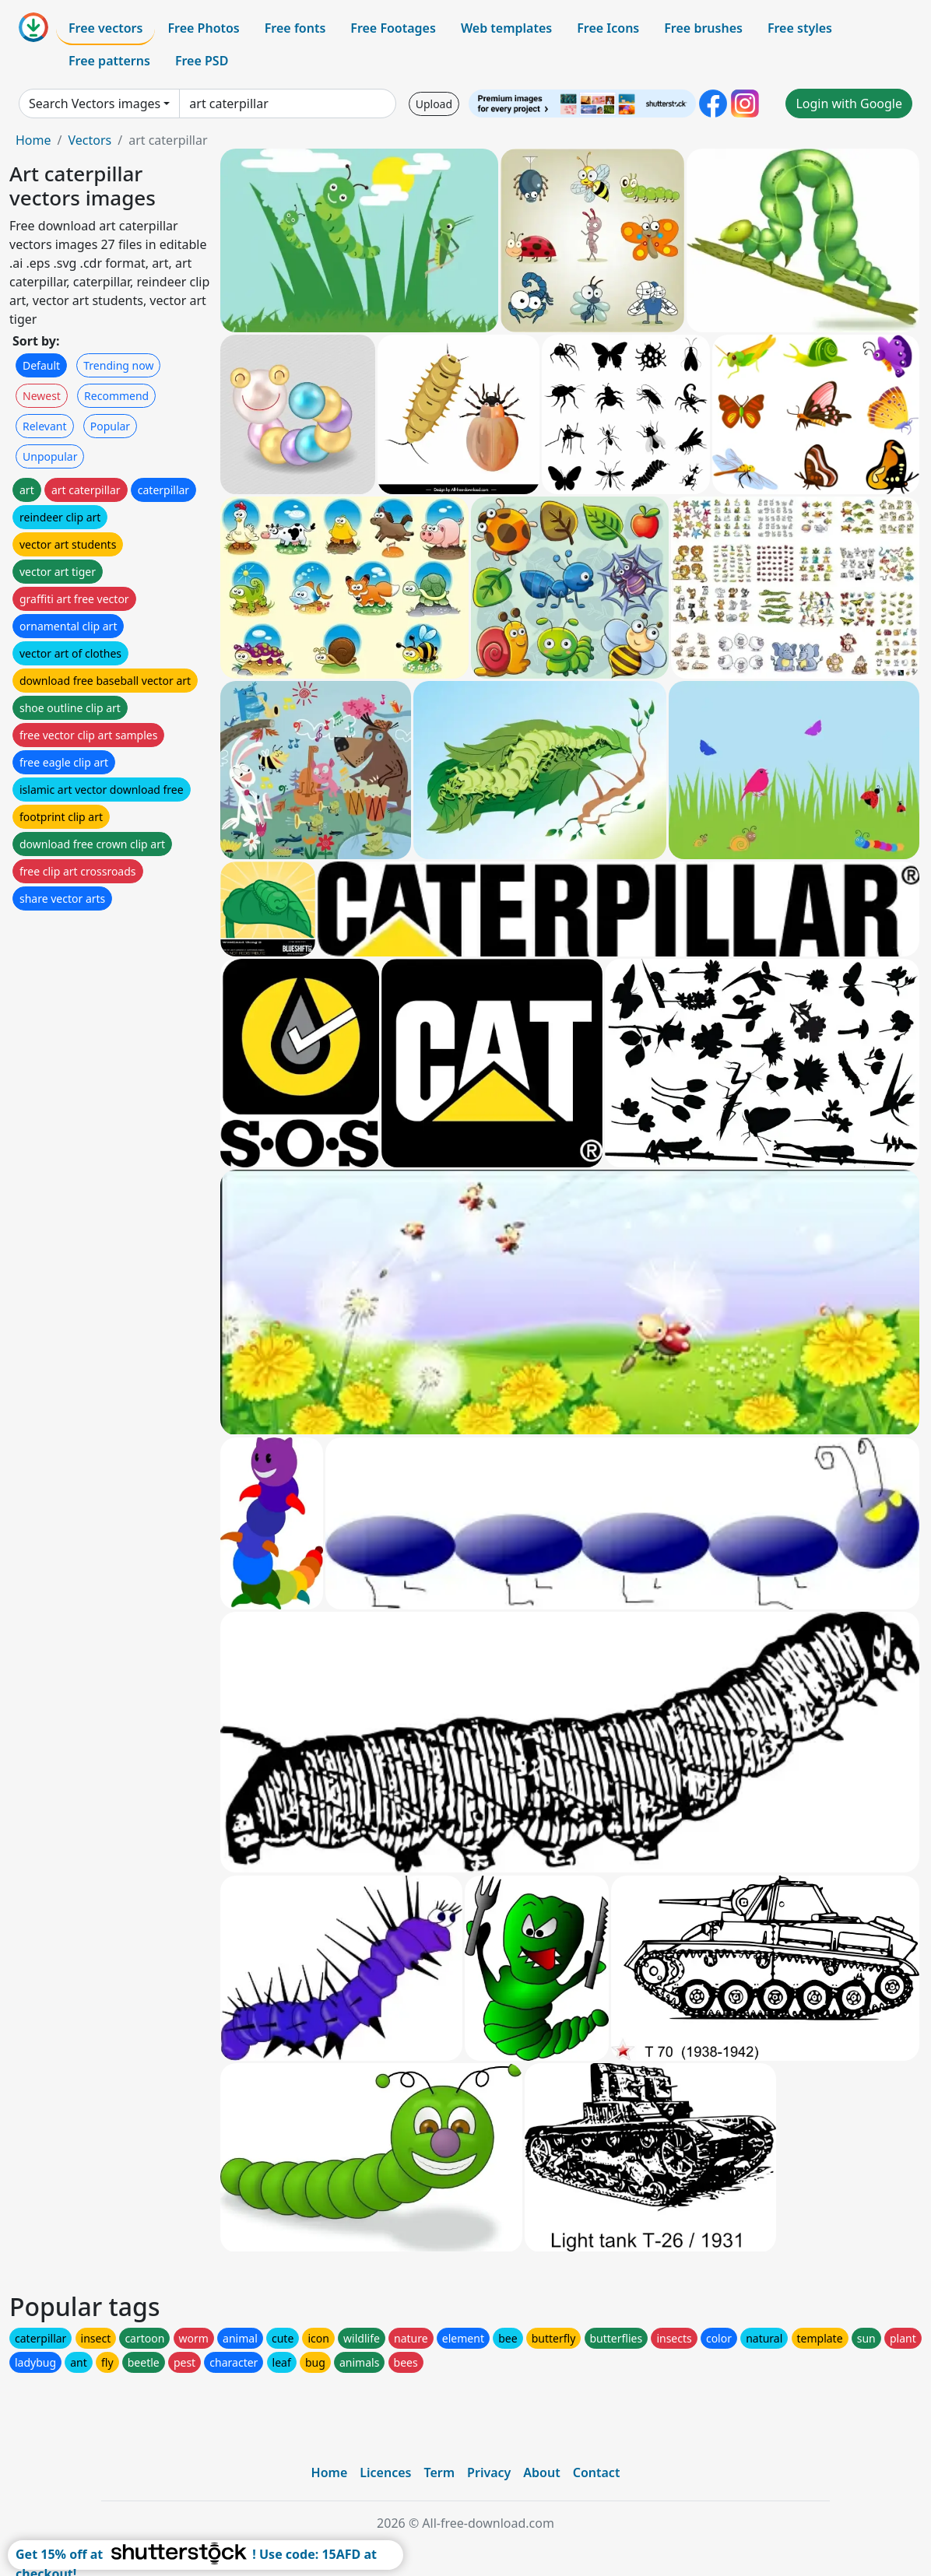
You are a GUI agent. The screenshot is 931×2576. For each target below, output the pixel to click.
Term (439, 2472)
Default (41, 365)
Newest (42, 395)
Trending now (118, 365)
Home (33, 140)
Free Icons (608, 28)
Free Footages (393, 28)
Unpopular (50, 456)
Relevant (45, 426)
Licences (385, 2472)
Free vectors (105, 28)
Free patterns (109, 60)
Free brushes (703, 28)
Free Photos (203, 28)
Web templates (506, 28)
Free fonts (295, 28)
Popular (110, 426)
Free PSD (201, 60)
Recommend (116, 395)
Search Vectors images (94, 103)
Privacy (489, 2472)
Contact (596, 2472)
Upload (434, 104)
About (541, 2472)
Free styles (800, 28)
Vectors (89, 140)
